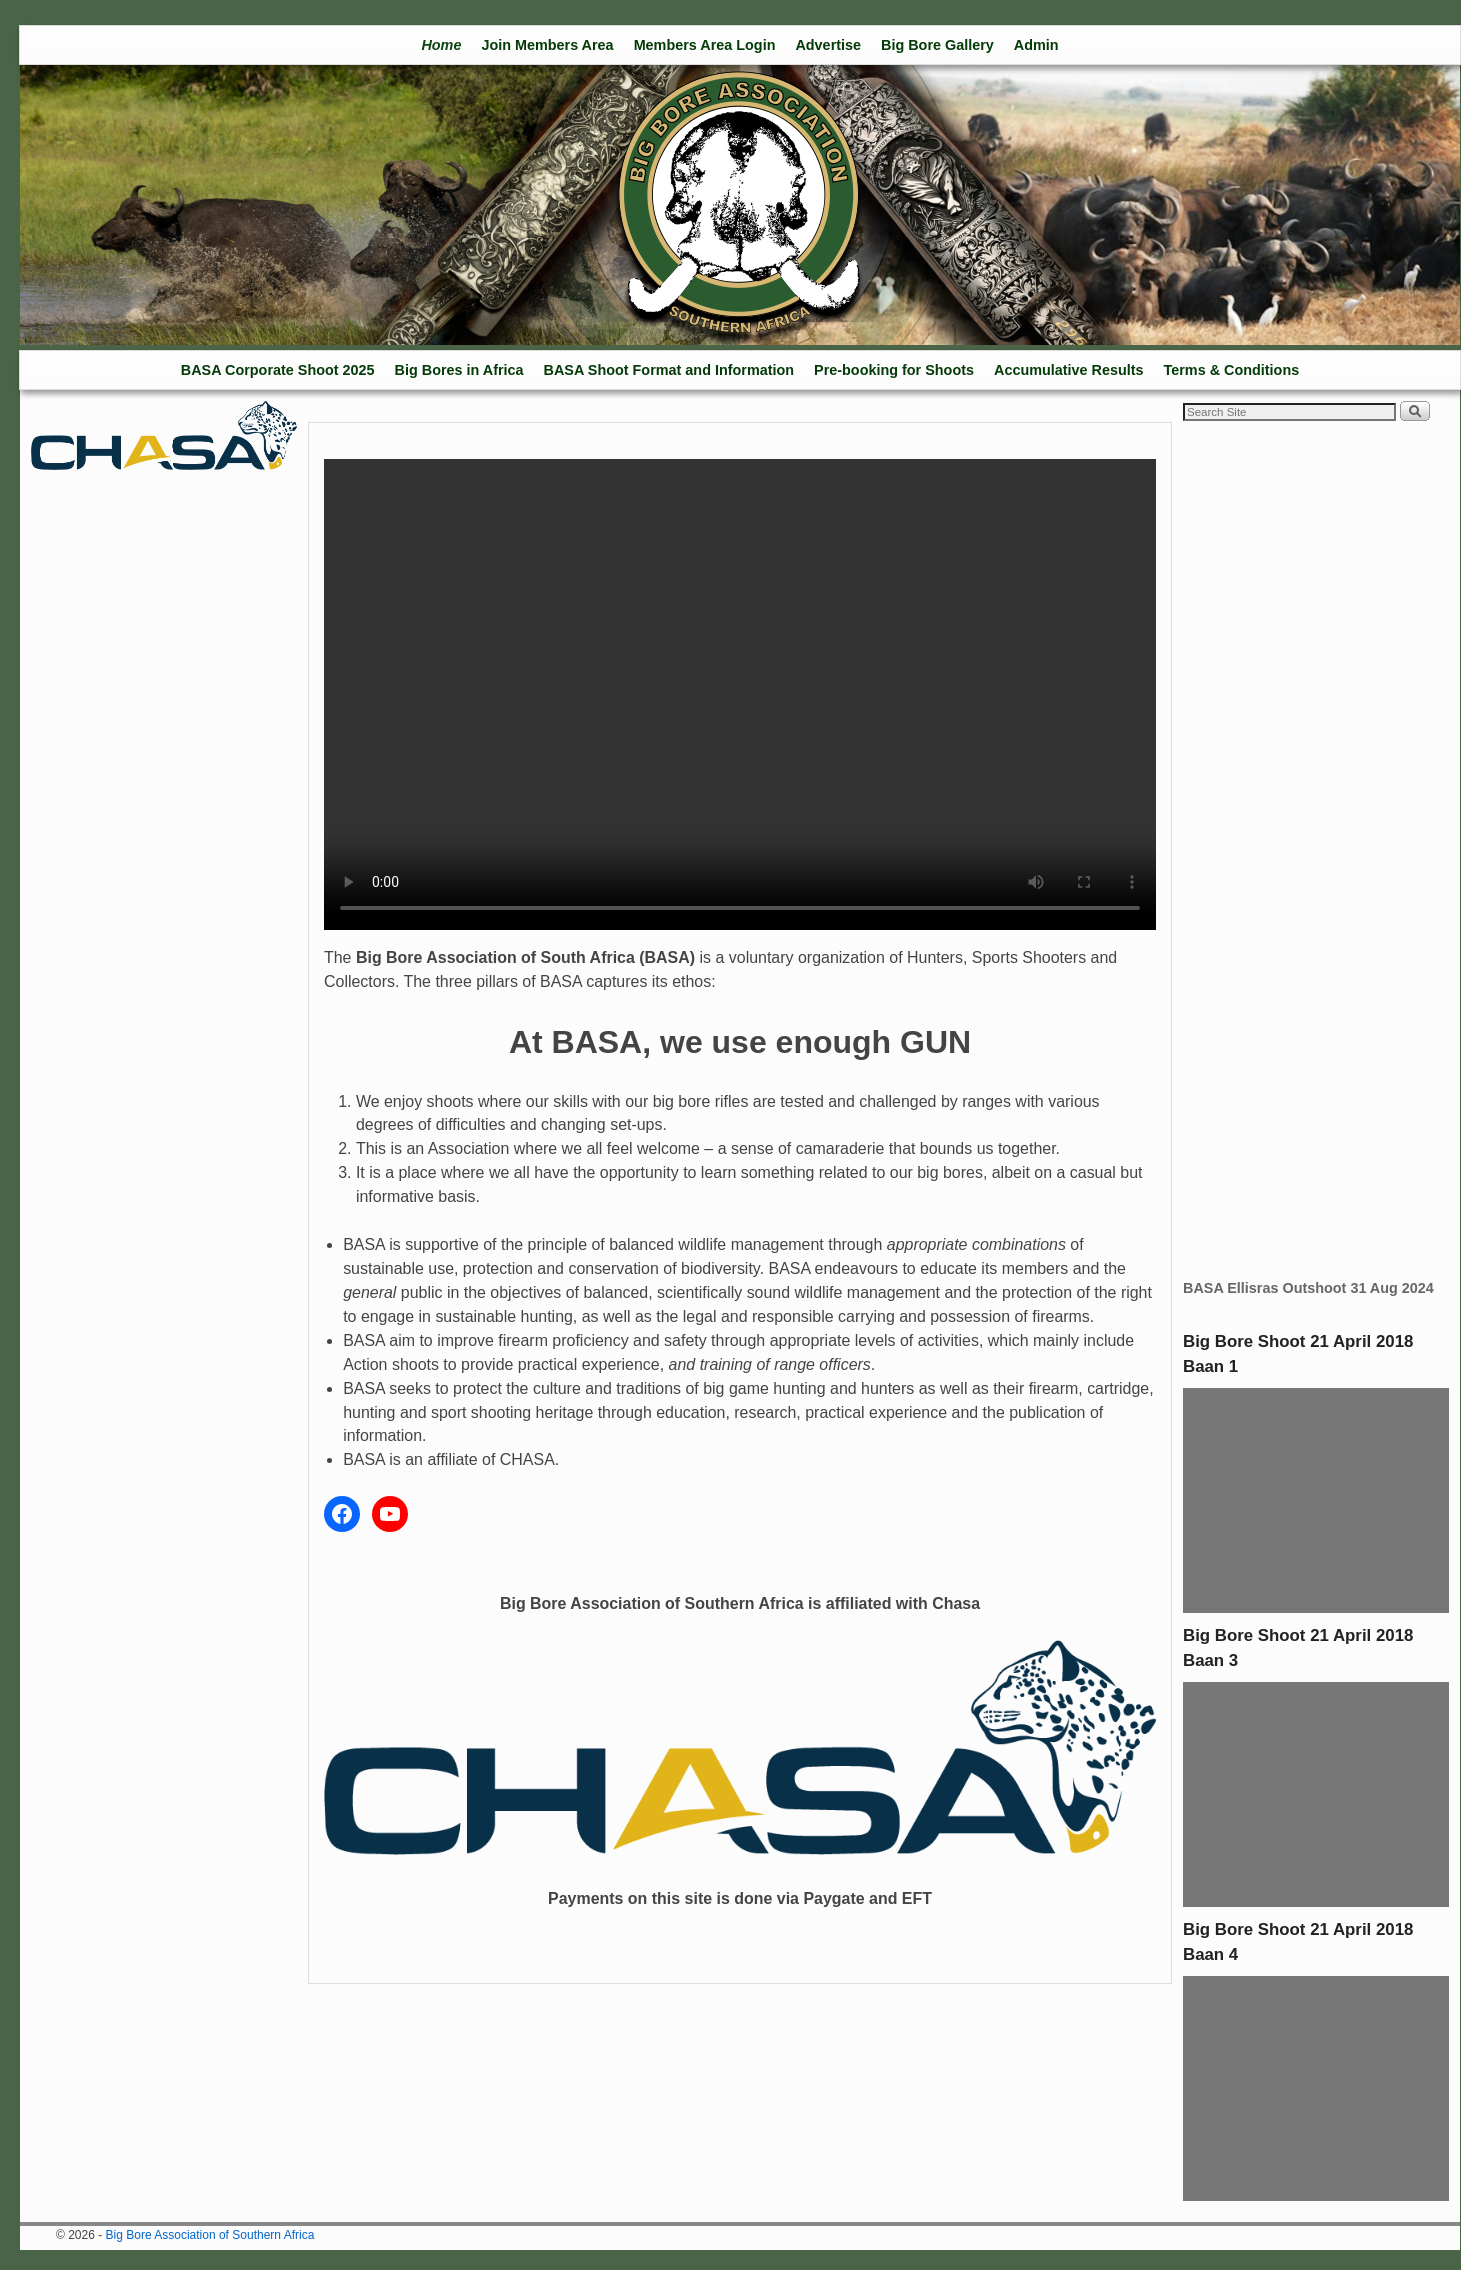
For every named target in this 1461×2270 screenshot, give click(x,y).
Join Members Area (547, 45)
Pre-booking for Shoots (894, 370)
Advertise (828, 45)
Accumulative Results (1069, 370)
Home (441, 45)
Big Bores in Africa (459, 370)
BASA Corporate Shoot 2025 (278, 370)
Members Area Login (705, 45)
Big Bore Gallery (937, 45)
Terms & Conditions (1232, 370)
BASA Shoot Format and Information (669, 370)
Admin (1036, 45)
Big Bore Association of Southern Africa (210, 2235)
